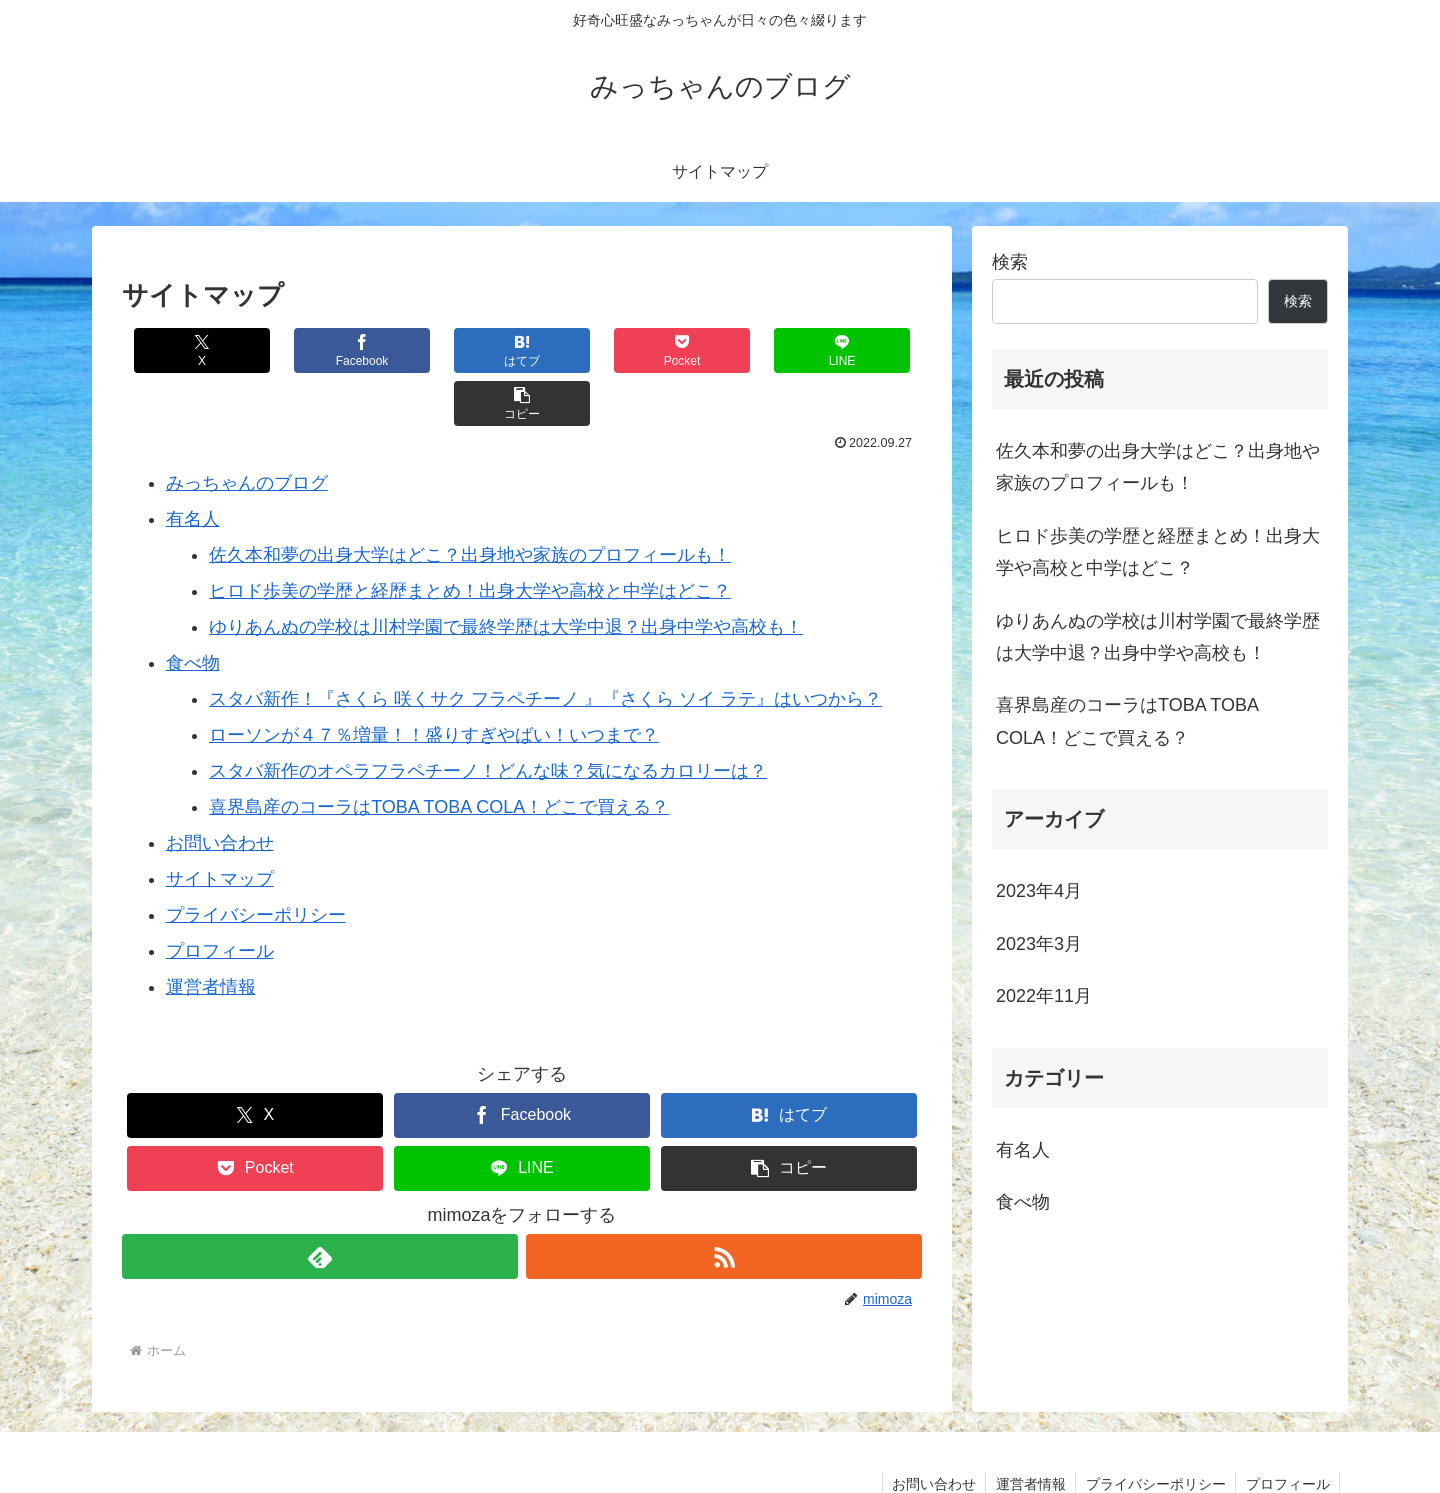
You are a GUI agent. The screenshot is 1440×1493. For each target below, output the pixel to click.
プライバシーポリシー (256, 862)
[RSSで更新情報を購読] (724, 1203)
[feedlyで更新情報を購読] (320, 1203)
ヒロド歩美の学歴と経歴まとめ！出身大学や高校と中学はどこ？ (470, 538)
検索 (1010, 262)
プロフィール (220, 898)
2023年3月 (1039, 944)
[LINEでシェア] (722, 350)
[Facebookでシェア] (322, 350)
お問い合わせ (220, 790)
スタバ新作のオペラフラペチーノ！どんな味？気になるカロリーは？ (488, 718)
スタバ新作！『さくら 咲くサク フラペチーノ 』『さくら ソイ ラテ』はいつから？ (545, 646)
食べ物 (193, 610)
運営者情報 (211, 934)
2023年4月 (1039, 891)
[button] (855, 350)
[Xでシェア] (189, 350)
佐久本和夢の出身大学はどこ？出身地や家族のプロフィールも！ (470, 502)
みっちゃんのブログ (247, 430)
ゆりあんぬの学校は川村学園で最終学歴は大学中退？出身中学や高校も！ (506, 574)
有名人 (193, 466)
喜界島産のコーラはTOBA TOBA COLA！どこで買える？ (439, 754)
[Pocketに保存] (589, 350)
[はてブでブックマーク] (455, 350)
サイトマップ (220, 826)
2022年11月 (1044, 996)
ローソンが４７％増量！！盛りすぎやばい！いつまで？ (434, 682)
